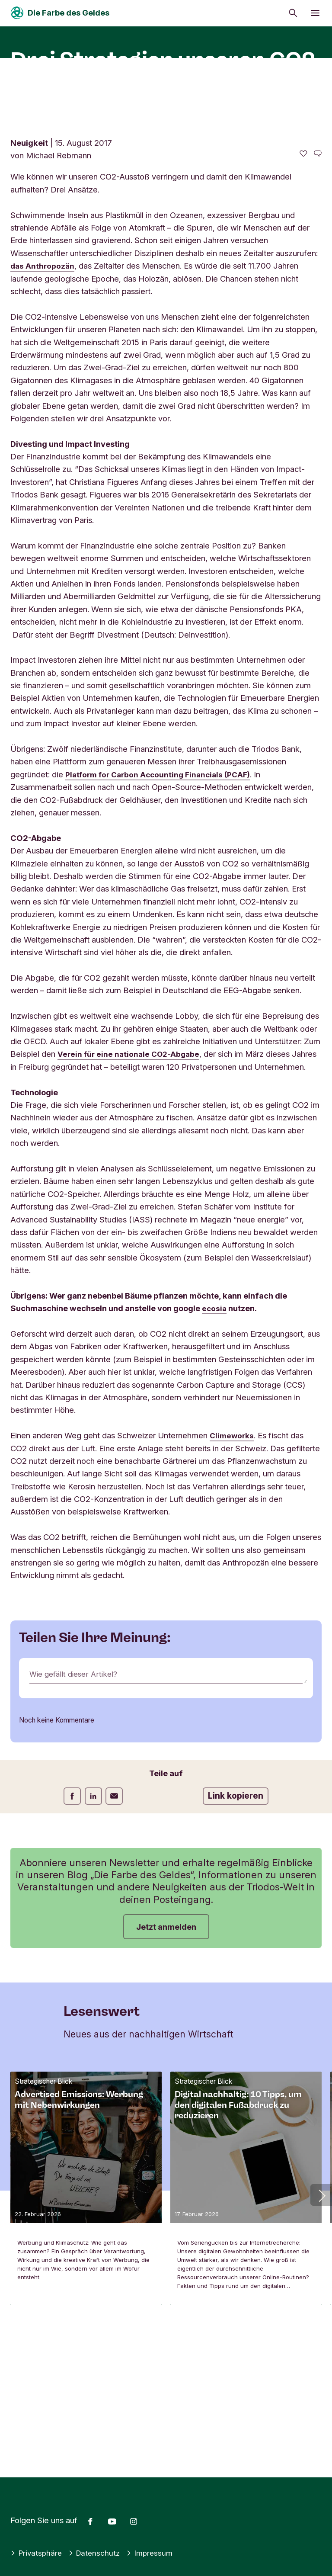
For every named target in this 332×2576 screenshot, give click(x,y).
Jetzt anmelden (166, 2064)
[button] (321, 2332)
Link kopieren (235, 1933)
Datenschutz (97, 2553)
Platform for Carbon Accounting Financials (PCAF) (162, 899)
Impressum (155, 2553)
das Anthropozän (43, 390)
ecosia (214, 1445)
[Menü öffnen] (315, 13)
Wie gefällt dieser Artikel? (76, 1811)
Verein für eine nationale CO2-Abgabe (131, 1178)
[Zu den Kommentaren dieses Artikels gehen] (318, 278)
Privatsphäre (37, 2553)
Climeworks (233, 1573)
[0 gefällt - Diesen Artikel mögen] (303, 278)
